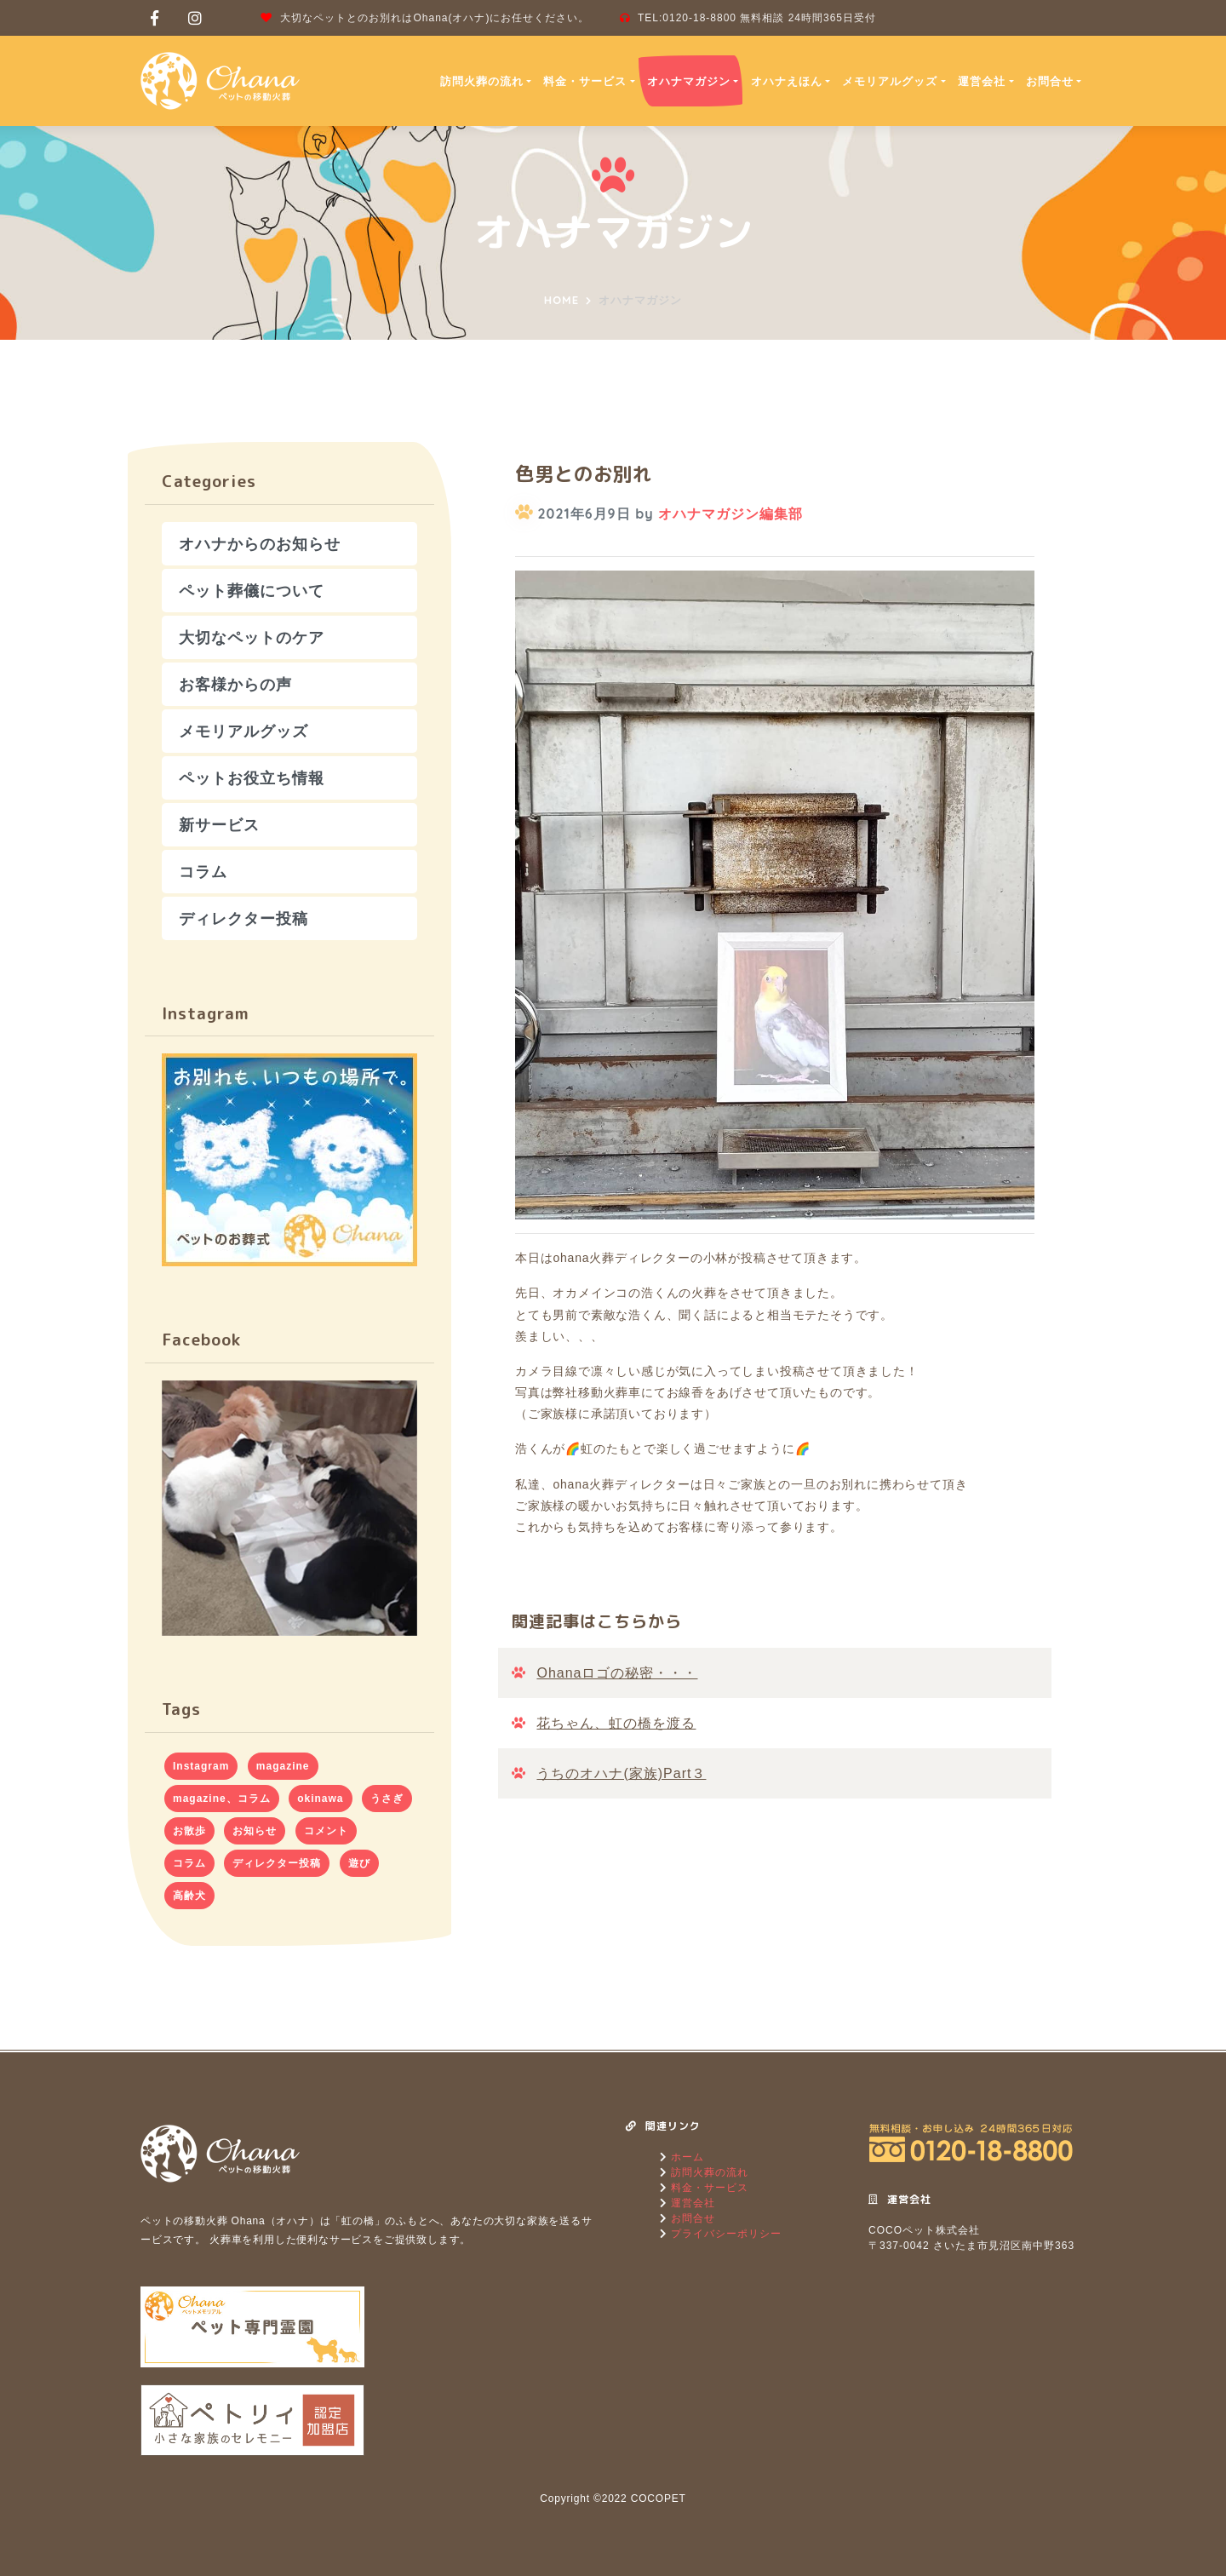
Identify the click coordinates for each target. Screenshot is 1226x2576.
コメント (326, 1831)
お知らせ (254, 1831)
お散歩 (189, 1831)
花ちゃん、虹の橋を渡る (616, 1723)
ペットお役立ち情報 (251, 778)
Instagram (201, 1766)
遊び (359, 1863)
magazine (283, 1766)
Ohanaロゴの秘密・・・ (616, 1673)
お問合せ (1050, 81)
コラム (203, 871)
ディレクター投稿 (243, 918)
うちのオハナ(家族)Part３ (621, 1773)
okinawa (320, 1798)
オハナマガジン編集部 (730, 513)
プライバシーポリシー (724, 2234)
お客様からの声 (235, 684)
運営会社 (981, 81)
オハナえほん (786, 81)
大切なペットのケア (251, 637)
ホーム (685, 2157)
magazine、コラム (222, 1798)
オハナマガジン (688, 81)
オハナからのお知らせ (260, 544)
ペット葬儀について (251, 590)
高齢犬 (189, 1896)
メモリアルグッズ (889, 81)
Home (561, 300)
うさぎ (387, 1798)
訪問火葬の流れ (482, 81)
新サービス (219, 825)
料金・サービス (585, 81)
